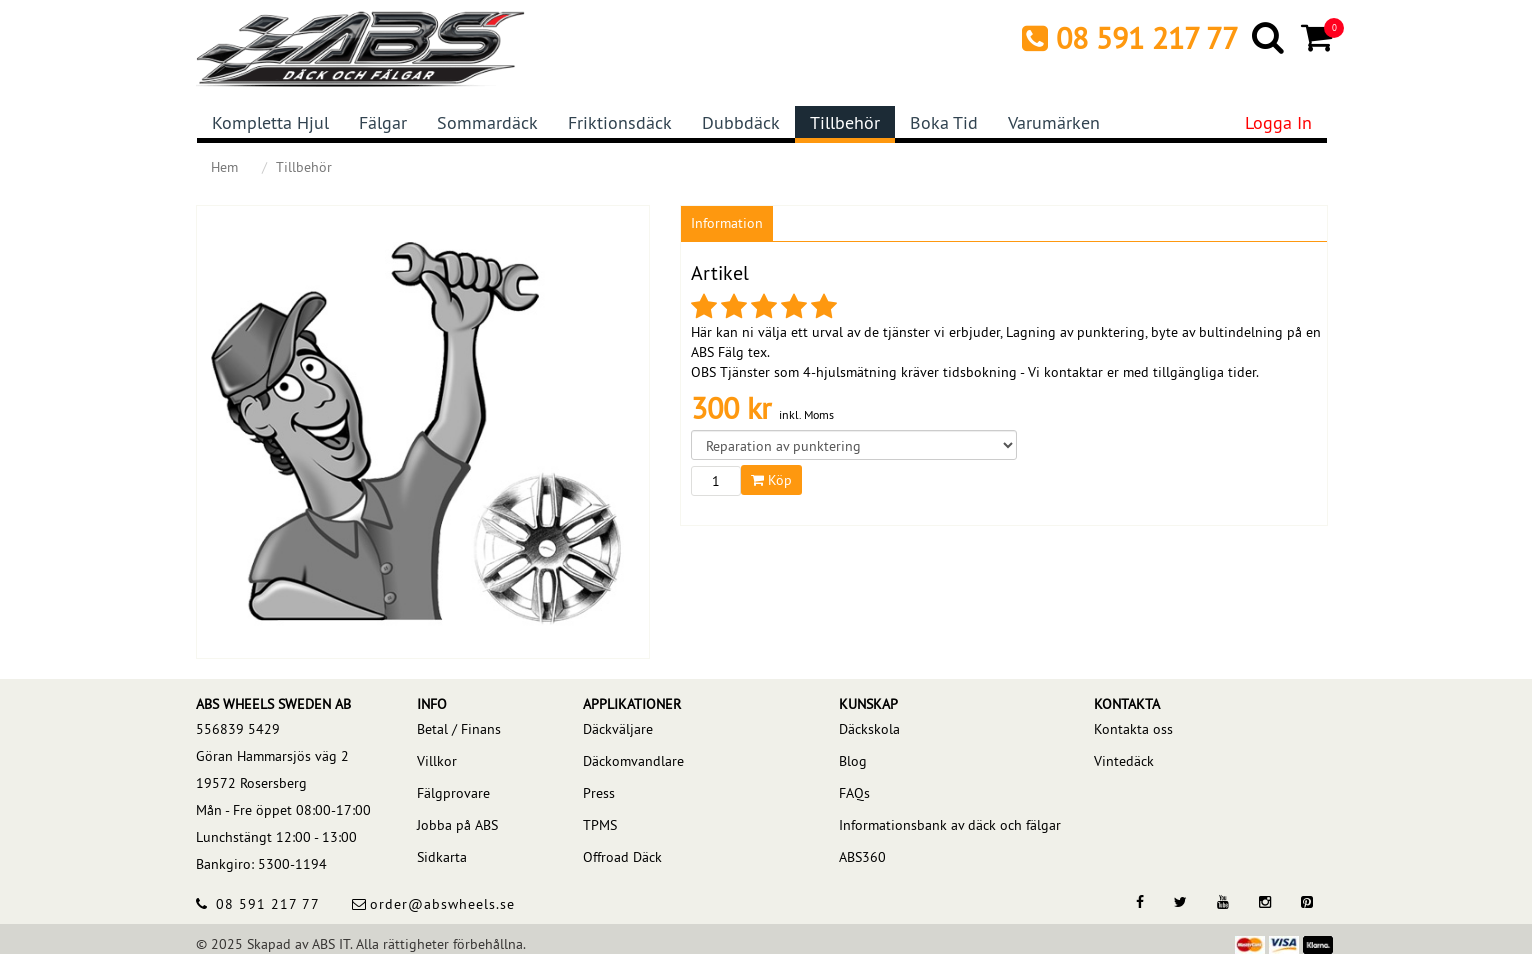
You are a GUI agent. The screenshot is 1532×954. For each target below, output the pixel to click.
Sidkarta (442, 857)
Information (727, 223)
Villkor (437, 761)
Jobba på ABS (457, 825)
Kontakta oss (1133, 729)
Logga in (1278, 122)
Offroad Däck (622, 857)
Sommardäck (487, 122)
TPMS (600, 825)
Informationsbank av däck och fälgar (950, 825)
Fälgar (383, 122)
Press (599, 793)
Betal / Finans (459, 729)
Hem (224, 167)
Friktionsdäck (620, 122)
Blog (853, 761)
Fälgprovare (453, 793)
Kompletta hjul (270, 122)
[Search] (1269, 37)
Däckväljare (618, 729)
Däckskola (869, 729)
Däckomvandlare (633, 761)
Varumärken (1054, 122)
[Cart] (1318, 37)
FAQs (854, 793)
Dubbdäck (741, 122)
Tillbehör (845, 122)
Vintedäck (1124, 761)
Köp (771, 480)
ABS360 (862, 857)
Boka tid (944, 122)
